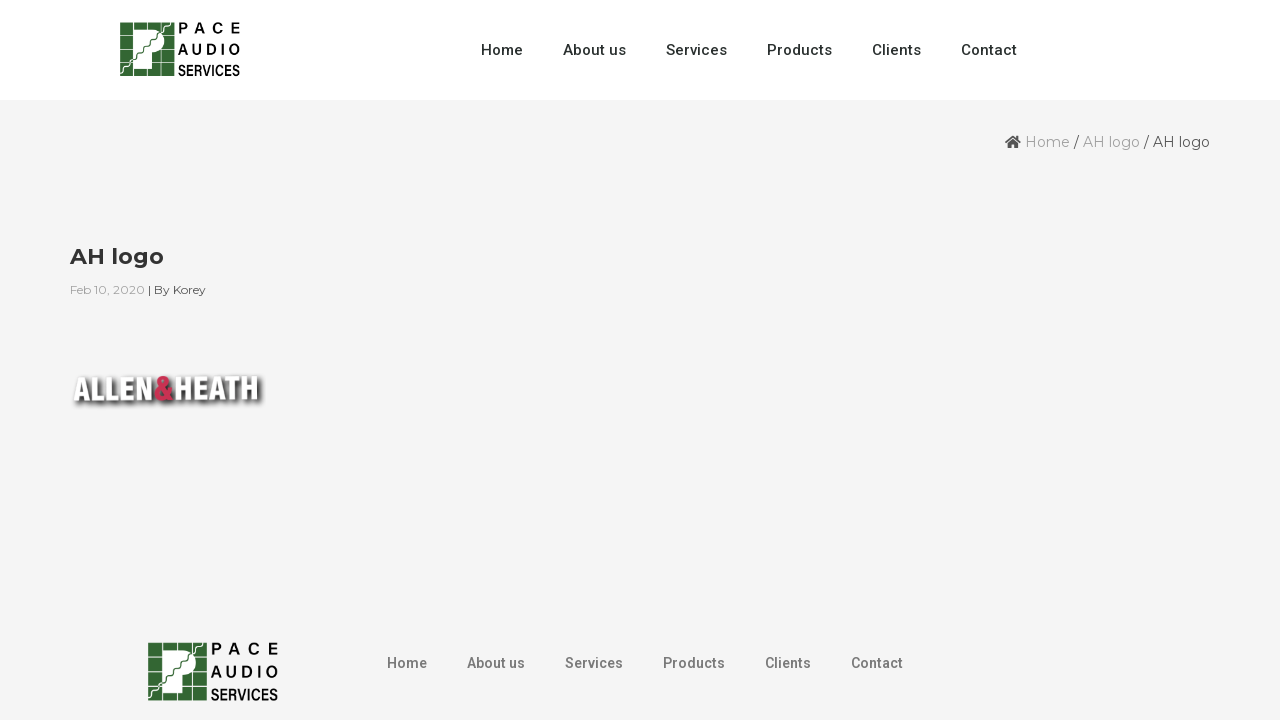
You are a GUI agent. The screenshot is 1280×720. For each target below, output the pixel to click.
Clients (896, 50)
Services (696, 50)
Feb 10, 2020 (107, 289)
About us (594, 50)
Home (502, 50)
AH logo (1111, 142)
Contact (989, 50)
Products (799, 50)
